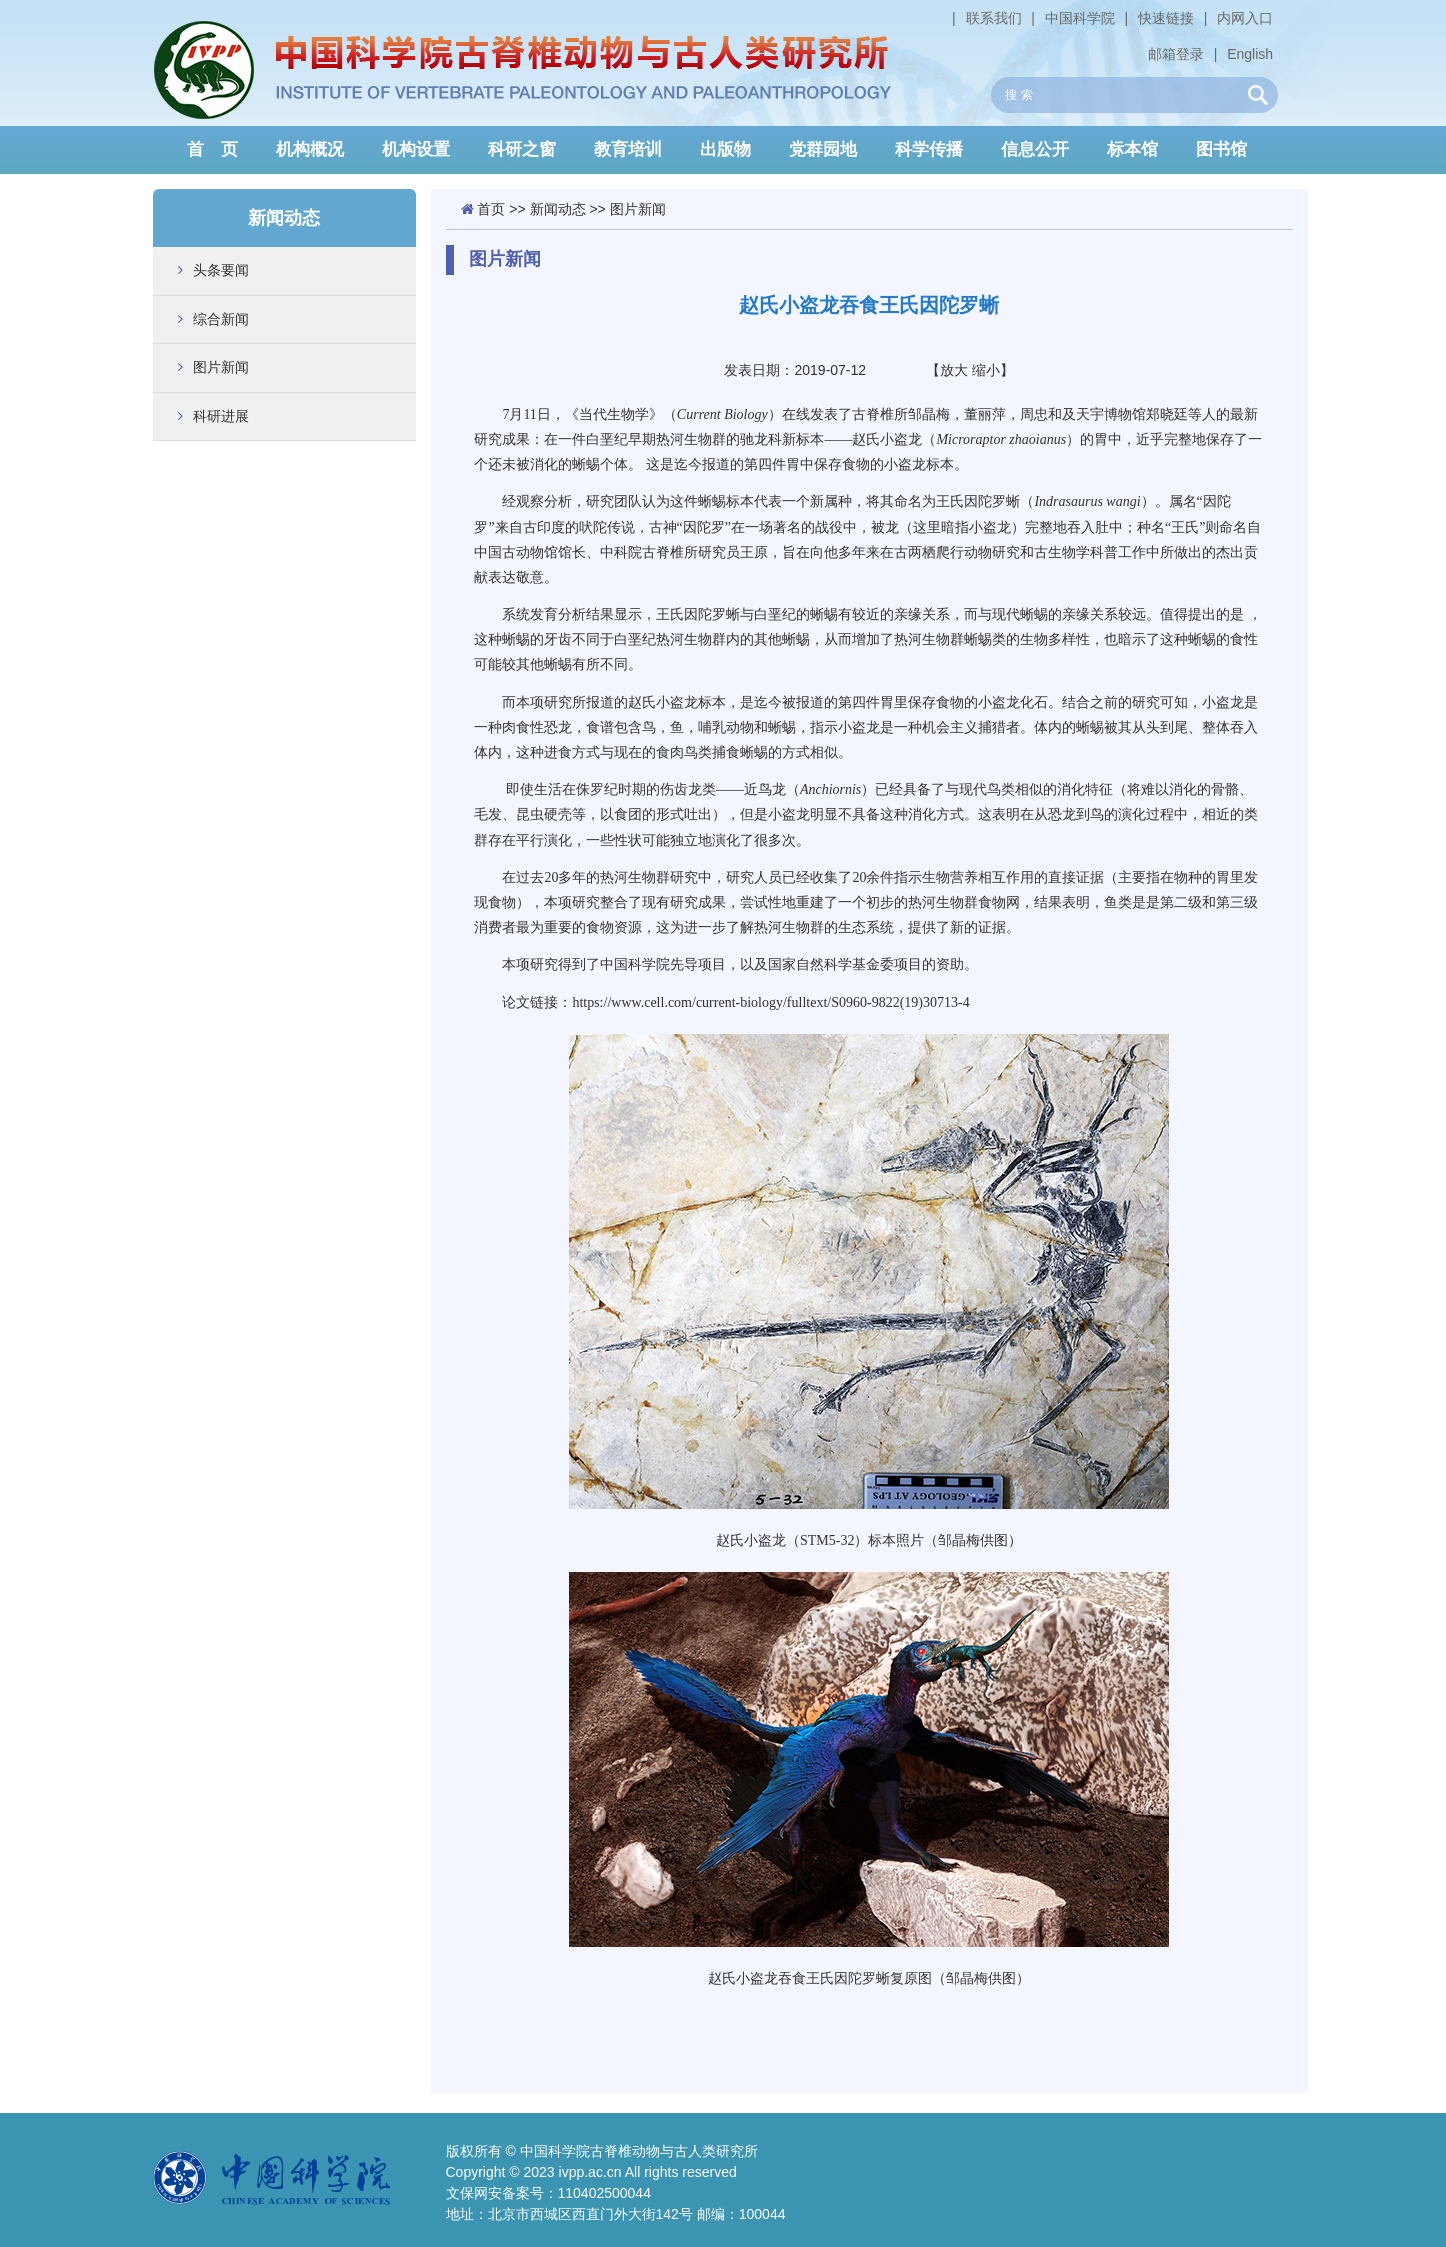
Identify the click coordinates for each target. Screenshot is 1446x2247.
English (1250, 54)
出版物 (725, 149)
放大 (954, 370)
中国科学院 (1080, 18)
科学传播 (929, 149)
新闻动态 (558, 209)
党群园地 (823, 149)
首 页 (212, 149)
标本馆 (1132, 149)
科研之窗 (522, 149)
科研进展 (221, 416)
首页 (491, 209)
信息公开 (1035, 149)
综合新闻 (221, 319)
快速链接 (1166, 18)
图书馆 (1221, 149)
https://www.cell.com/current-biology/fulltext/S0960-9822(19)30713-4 (770, 1002)
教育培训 (628, 149)
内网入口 (1245, 18)
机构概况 (310, 149)
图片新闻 (221, 367)
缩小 (986, 370)
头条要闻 (221, 270)
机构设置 (416, 149)
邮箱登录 (1176, 54)
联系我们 (994, 18)
